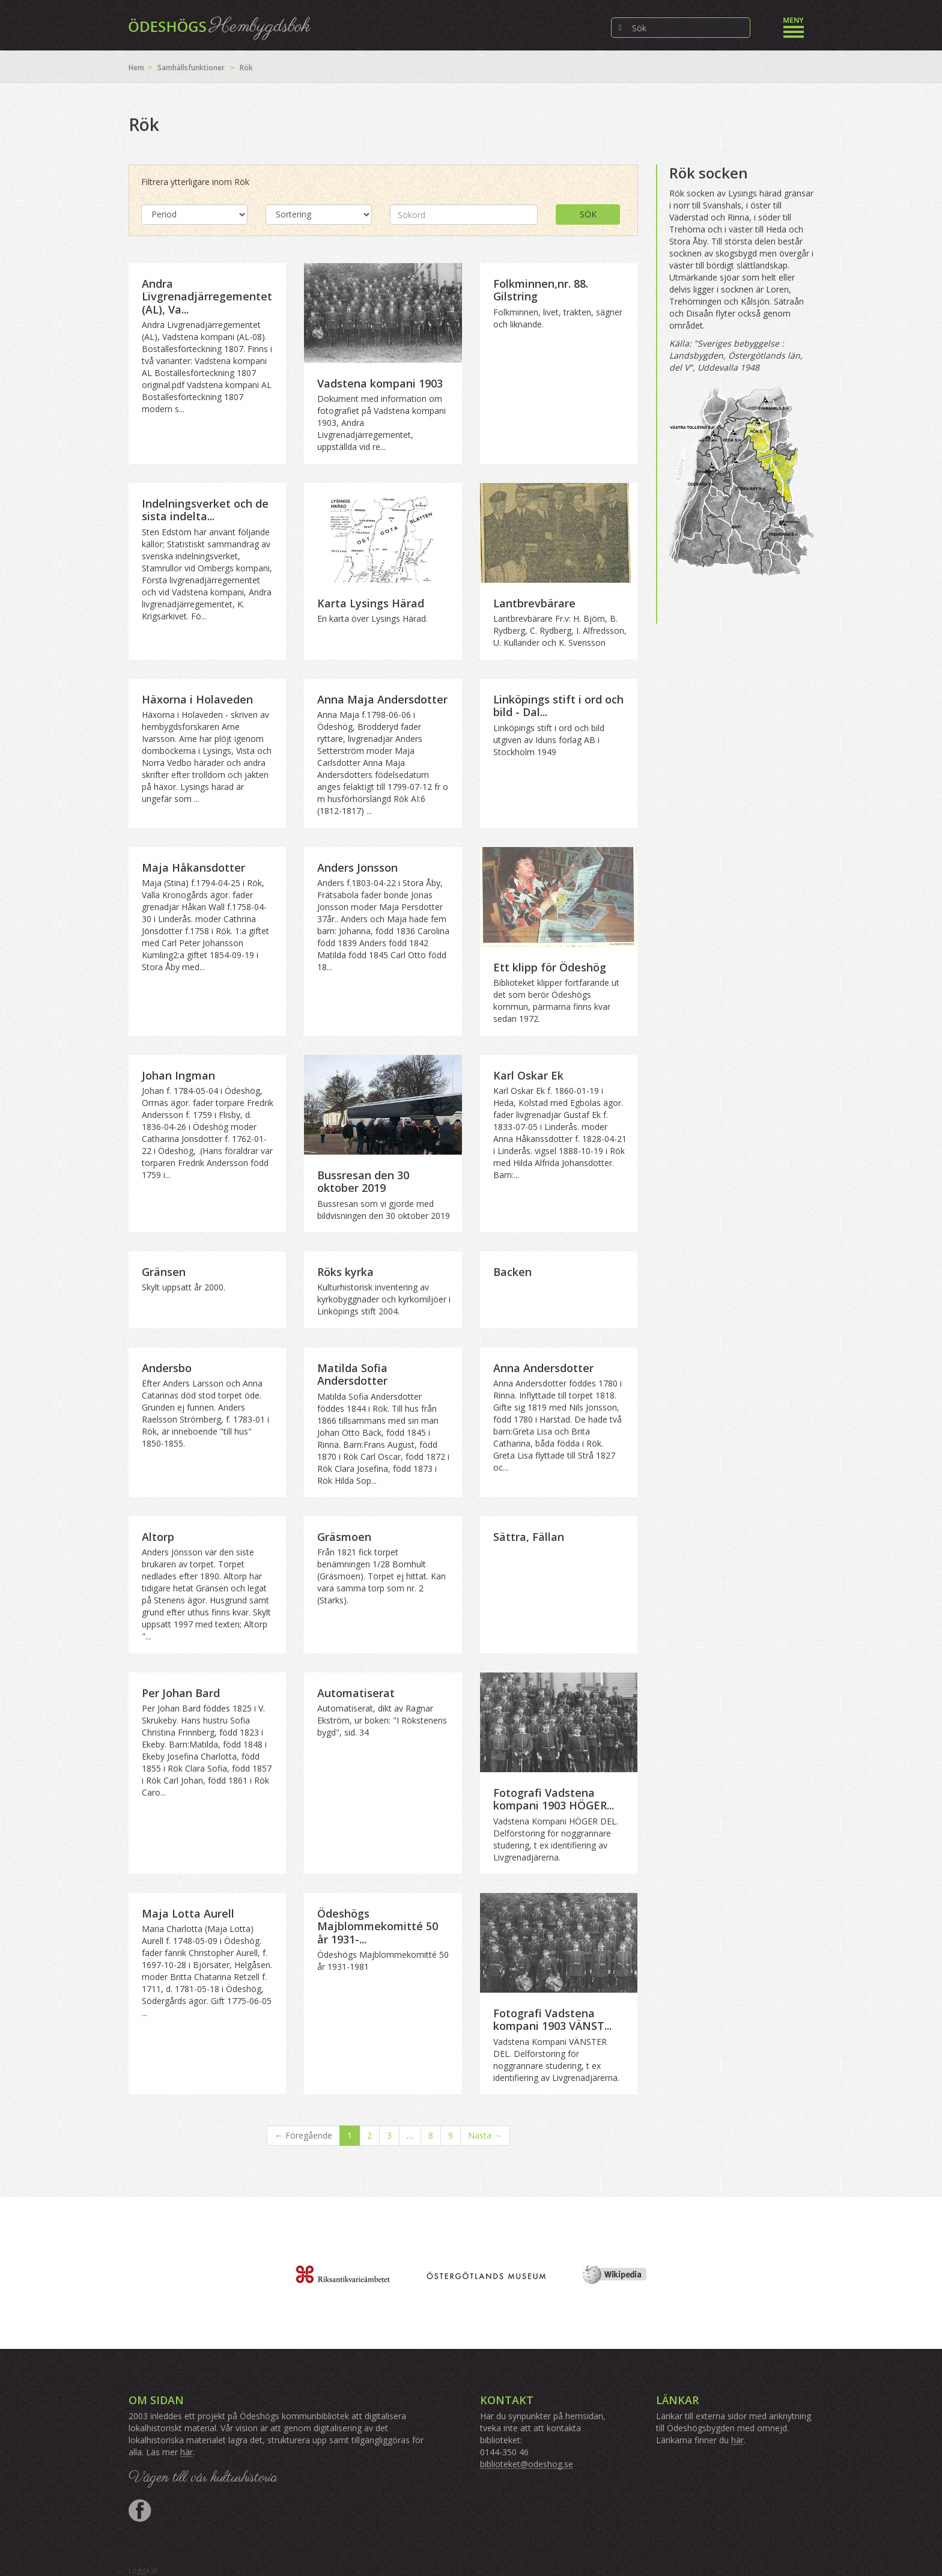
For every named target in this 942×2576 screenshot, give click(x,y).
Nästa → (485, 2135)
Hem (136, 67)
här (186, 2452)
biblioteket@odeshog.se (526, 2464)
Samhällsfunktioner (191, 67)
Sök (588, 214)
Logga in (143, 2570)
